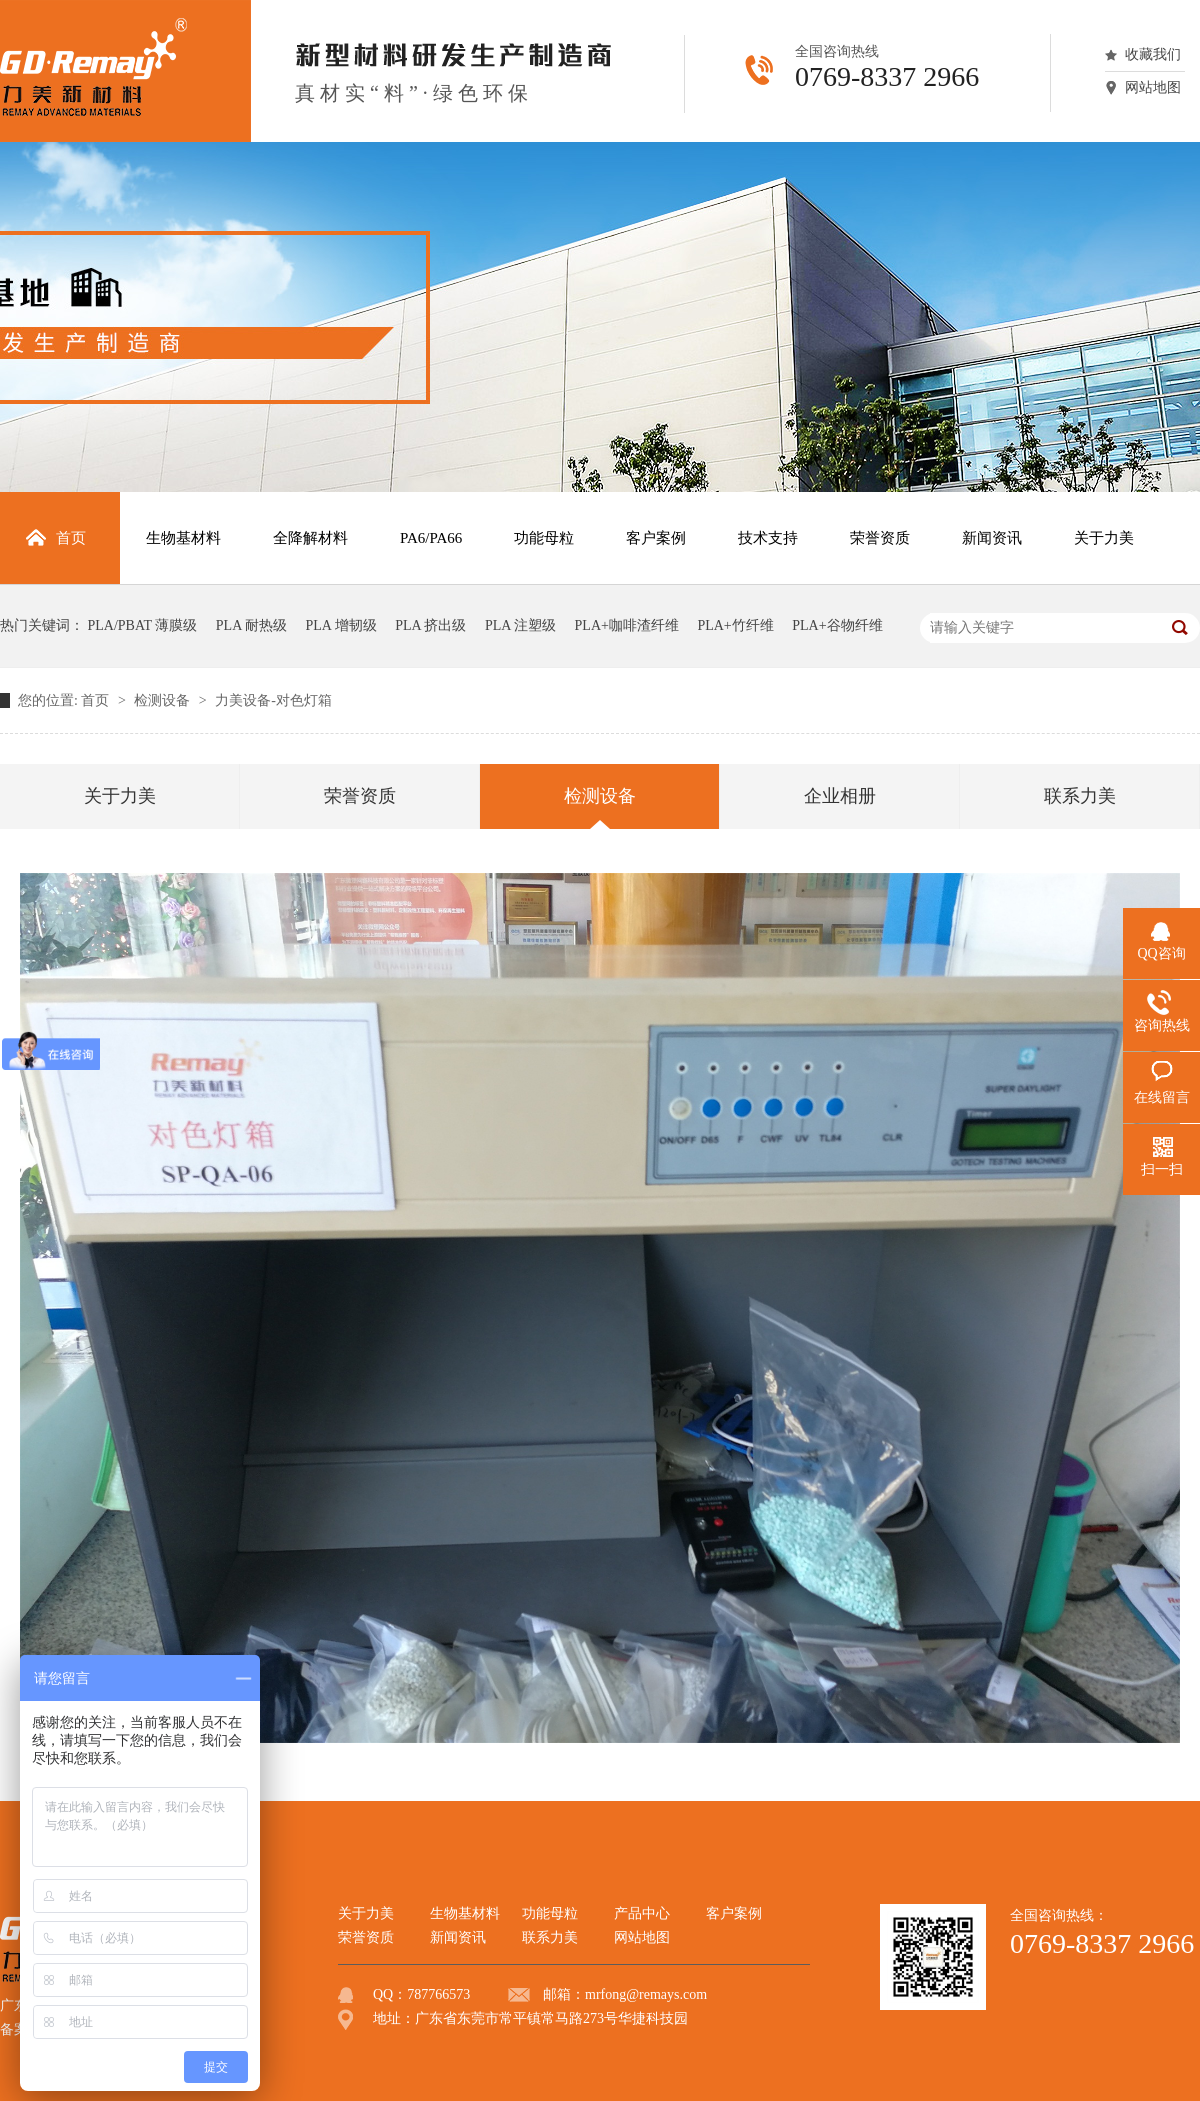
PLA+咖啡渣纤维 (627, 625)
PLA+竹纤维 (735, 625)
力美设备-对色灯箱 (273, 700)
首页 (97, 700)
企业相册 (840, 796)
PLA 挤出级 (430, 625)
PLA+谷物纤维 (837, 625)
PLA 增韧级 (341, 625)
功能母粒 (550, 1913)
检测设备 (164, 700)
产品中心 (642, 1913)
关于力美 (120, 796)
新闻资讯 (458, 1937)
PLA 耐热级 (251, 625)
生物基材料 (465, 1913)
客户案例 (734, 1913)
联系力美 (1080, 796)
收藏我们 (1153, 54)
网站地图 (1153, 87)
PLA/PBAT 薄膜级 (143, 625)
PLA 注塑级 (520, 625)
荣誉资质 (360, 796)
